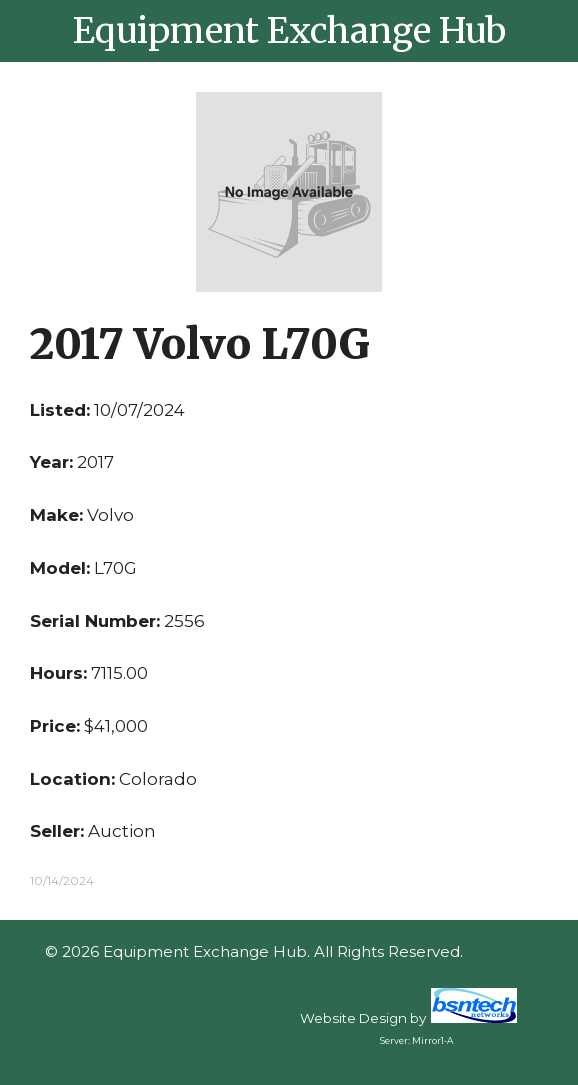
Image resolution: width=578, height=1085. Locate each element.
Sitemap (254, 975)
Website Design (353, 1018)
